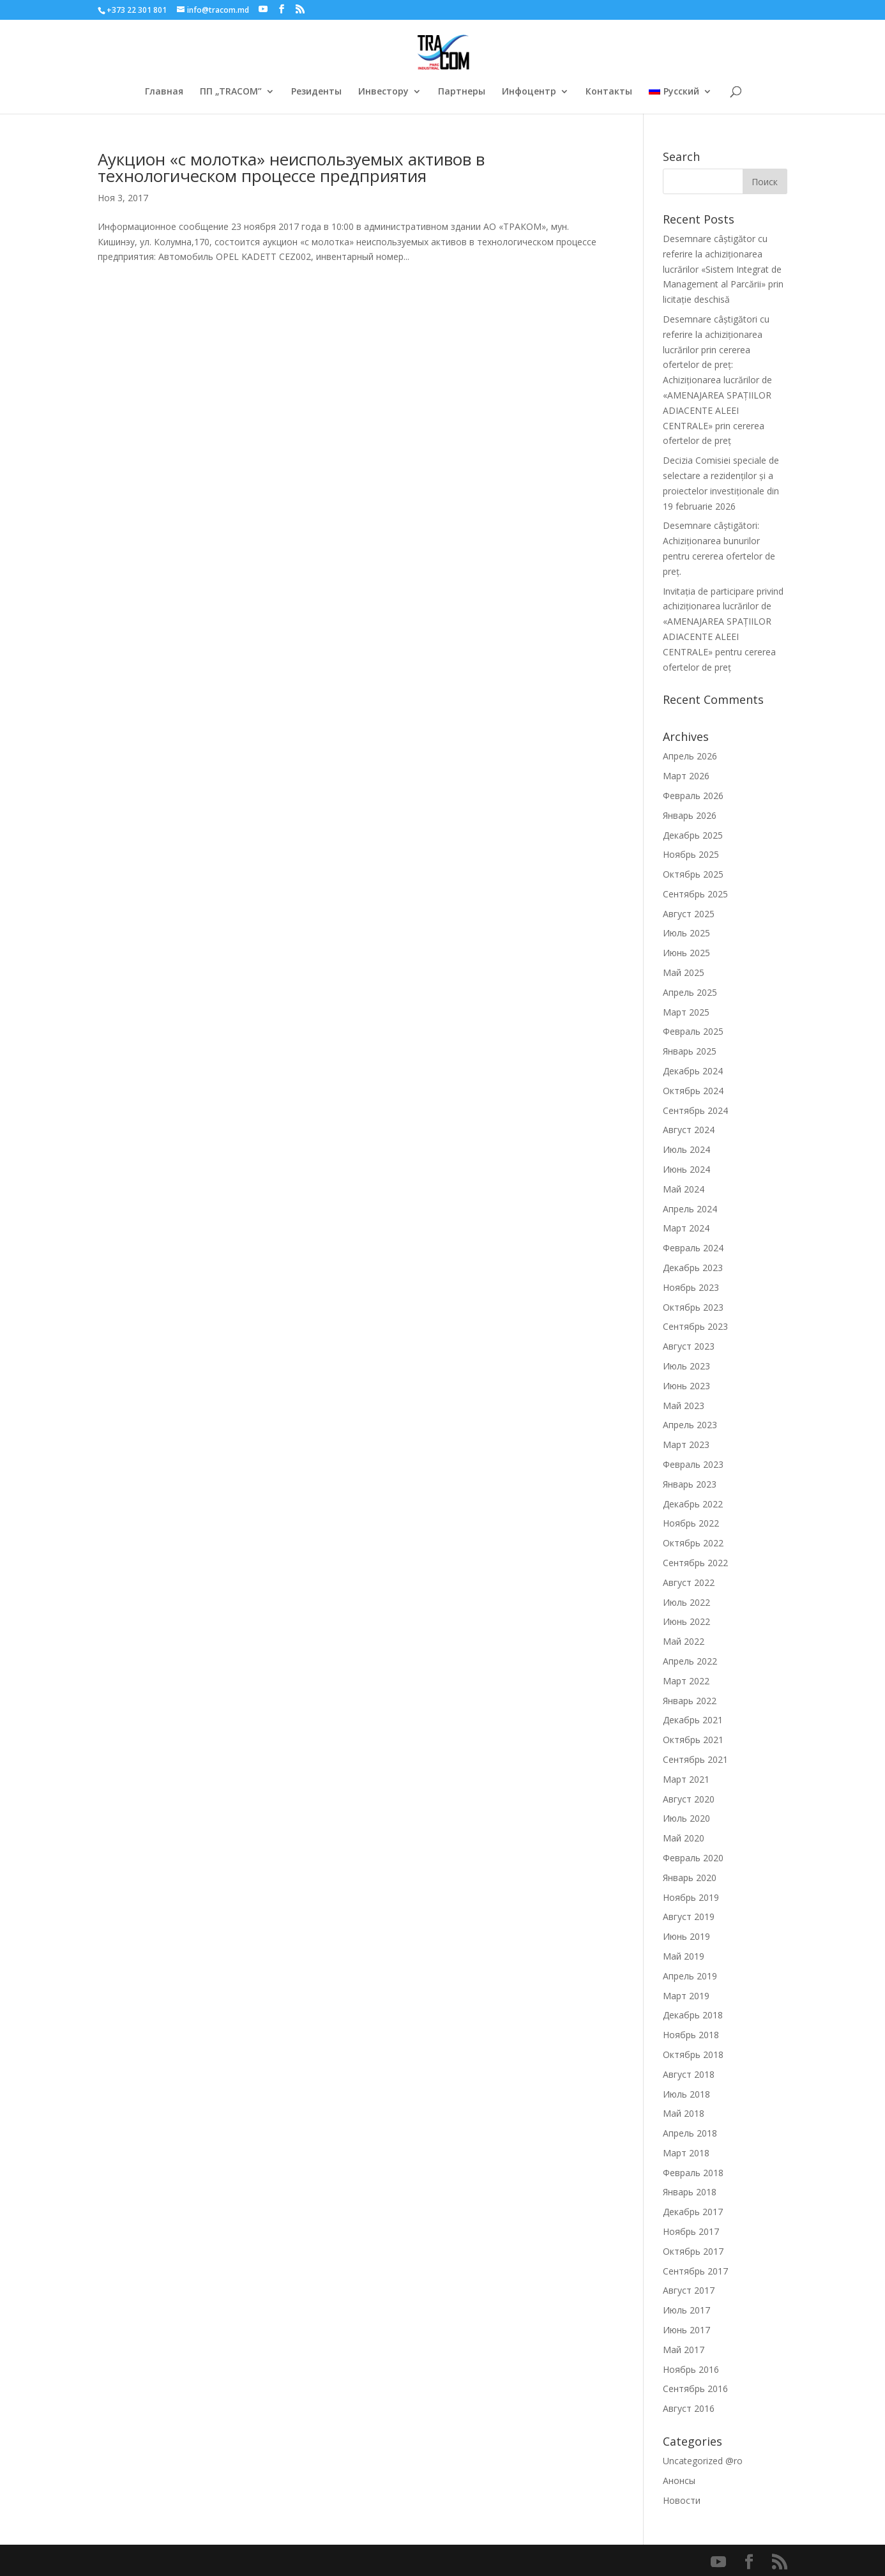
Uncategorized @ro (703, 2461)
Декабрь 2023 (693, 1267)
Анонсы (679, 2480)
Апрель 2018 (690, 2133)
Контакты (609, 92)
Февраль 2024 (693, 1248)
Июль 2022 (686, 1602)
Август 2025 (689, 914)
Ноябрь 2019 (691, 1897)
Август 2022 (689, 1582)
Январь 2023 (689, 1484)
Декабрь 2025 (693, 835)
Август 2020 (689, 1799)
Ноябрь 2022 (691, 1523)
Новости (681, 2500)
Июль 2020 (686, 1818)
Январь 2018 (689, 2192)
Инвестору (383, 92)
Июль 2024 (686, 1149)
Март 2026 (686, 776)
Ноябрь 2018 (691, 2035)
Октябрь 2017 (693, 2251)
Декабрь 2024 (693, 1071)
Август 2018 (689, 2074)
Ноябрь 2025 (691, 854)
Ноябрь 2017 (691, 2231)
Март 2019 (686, 1996)
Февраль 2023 (693, 1464)
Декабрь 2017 (693, 2212)
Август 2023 (689, 1346)
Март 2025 (686, 1012)
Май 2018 (683, 2113)
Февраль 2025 (693, 1031)
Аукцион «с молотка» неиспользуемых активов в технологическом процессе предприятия (291, 167)
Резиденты (316, 92)
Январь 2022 (689, 1701)
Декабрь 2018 (693, 2015)
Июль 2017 (686, 2310)
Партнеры (461, 92)
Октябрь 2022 (693, 1543)
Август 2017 (689, 2290)
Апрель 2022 (690, 1661)
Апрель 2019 (690, 1976)
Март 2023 (686, 1444)
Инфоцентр (529, 92)
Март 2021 (686, 1779)
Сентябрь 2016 (695, 2388)
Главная (164, 92)
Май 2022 (683, 1641)
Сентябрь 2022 (695, 1563)
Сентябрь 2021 (695, 1759)
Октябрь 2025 (693, 874)
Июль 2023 (686, 1366)
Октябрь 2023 (693, 1307)
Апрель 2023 (690, 1425)
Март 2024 (686, 1228)
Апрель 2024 (690, 1209)
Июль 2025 (686, 933)
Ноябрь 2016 (691, 2369)
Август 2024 (689, 1130)
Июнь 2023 (686, 1386)
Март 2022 (686, 1681)
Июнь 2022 (686, 1621)
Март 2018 (686, 2153)
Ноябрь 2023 (691, 1287)
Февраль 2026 (693, 795)
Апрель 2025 (690, 992)
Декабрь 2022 (693, 1504)
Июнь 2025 (686, 953)
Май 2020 (683, 1838)
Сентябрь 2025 (695, 894)
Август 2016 (689, 2408)
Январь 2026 (689, 815)
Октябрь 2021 (693, 1740)
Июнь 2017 (686, 2330)
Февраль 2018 (693, 2173)
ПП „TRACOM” (231, 92)
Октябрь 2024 (693, 1091)
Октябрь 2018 (693, 2054)
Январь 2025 (689, 1051)
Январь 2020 (689, 1877)
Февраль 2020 (693, 1858)
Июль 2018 (686, 2094)
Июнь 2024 (686, 1169)
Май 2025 (683, 972)
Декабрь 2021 (693, 1720)
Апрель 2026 (690, 756)
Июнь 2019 (686, 1936)
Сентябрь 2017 (695, 2271)
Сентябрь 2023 (695, 1326)
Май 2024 (683, 1189)
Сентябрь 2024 (695, 1110)
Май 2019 (683, 1956)
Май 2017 (683, 2350)
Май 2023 (683, 1405)
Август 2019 (689, 1916)
